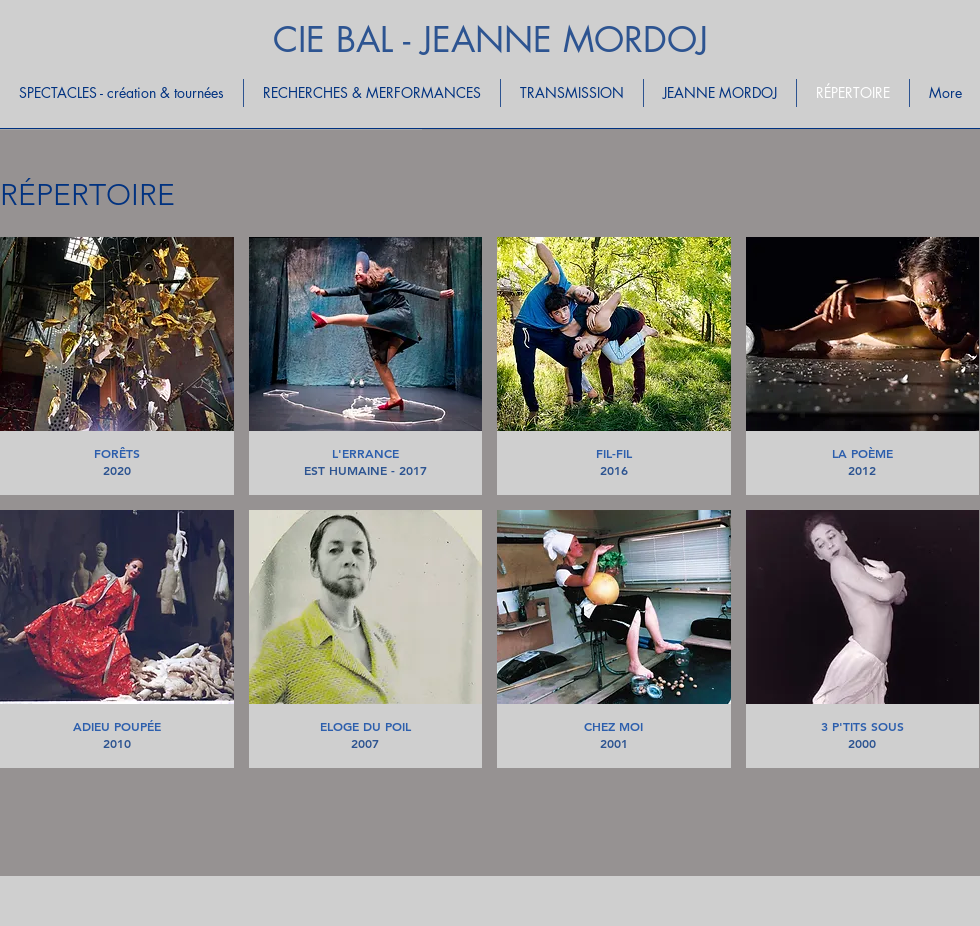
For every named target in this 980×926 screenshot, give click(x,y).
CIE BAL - (347, 39)
